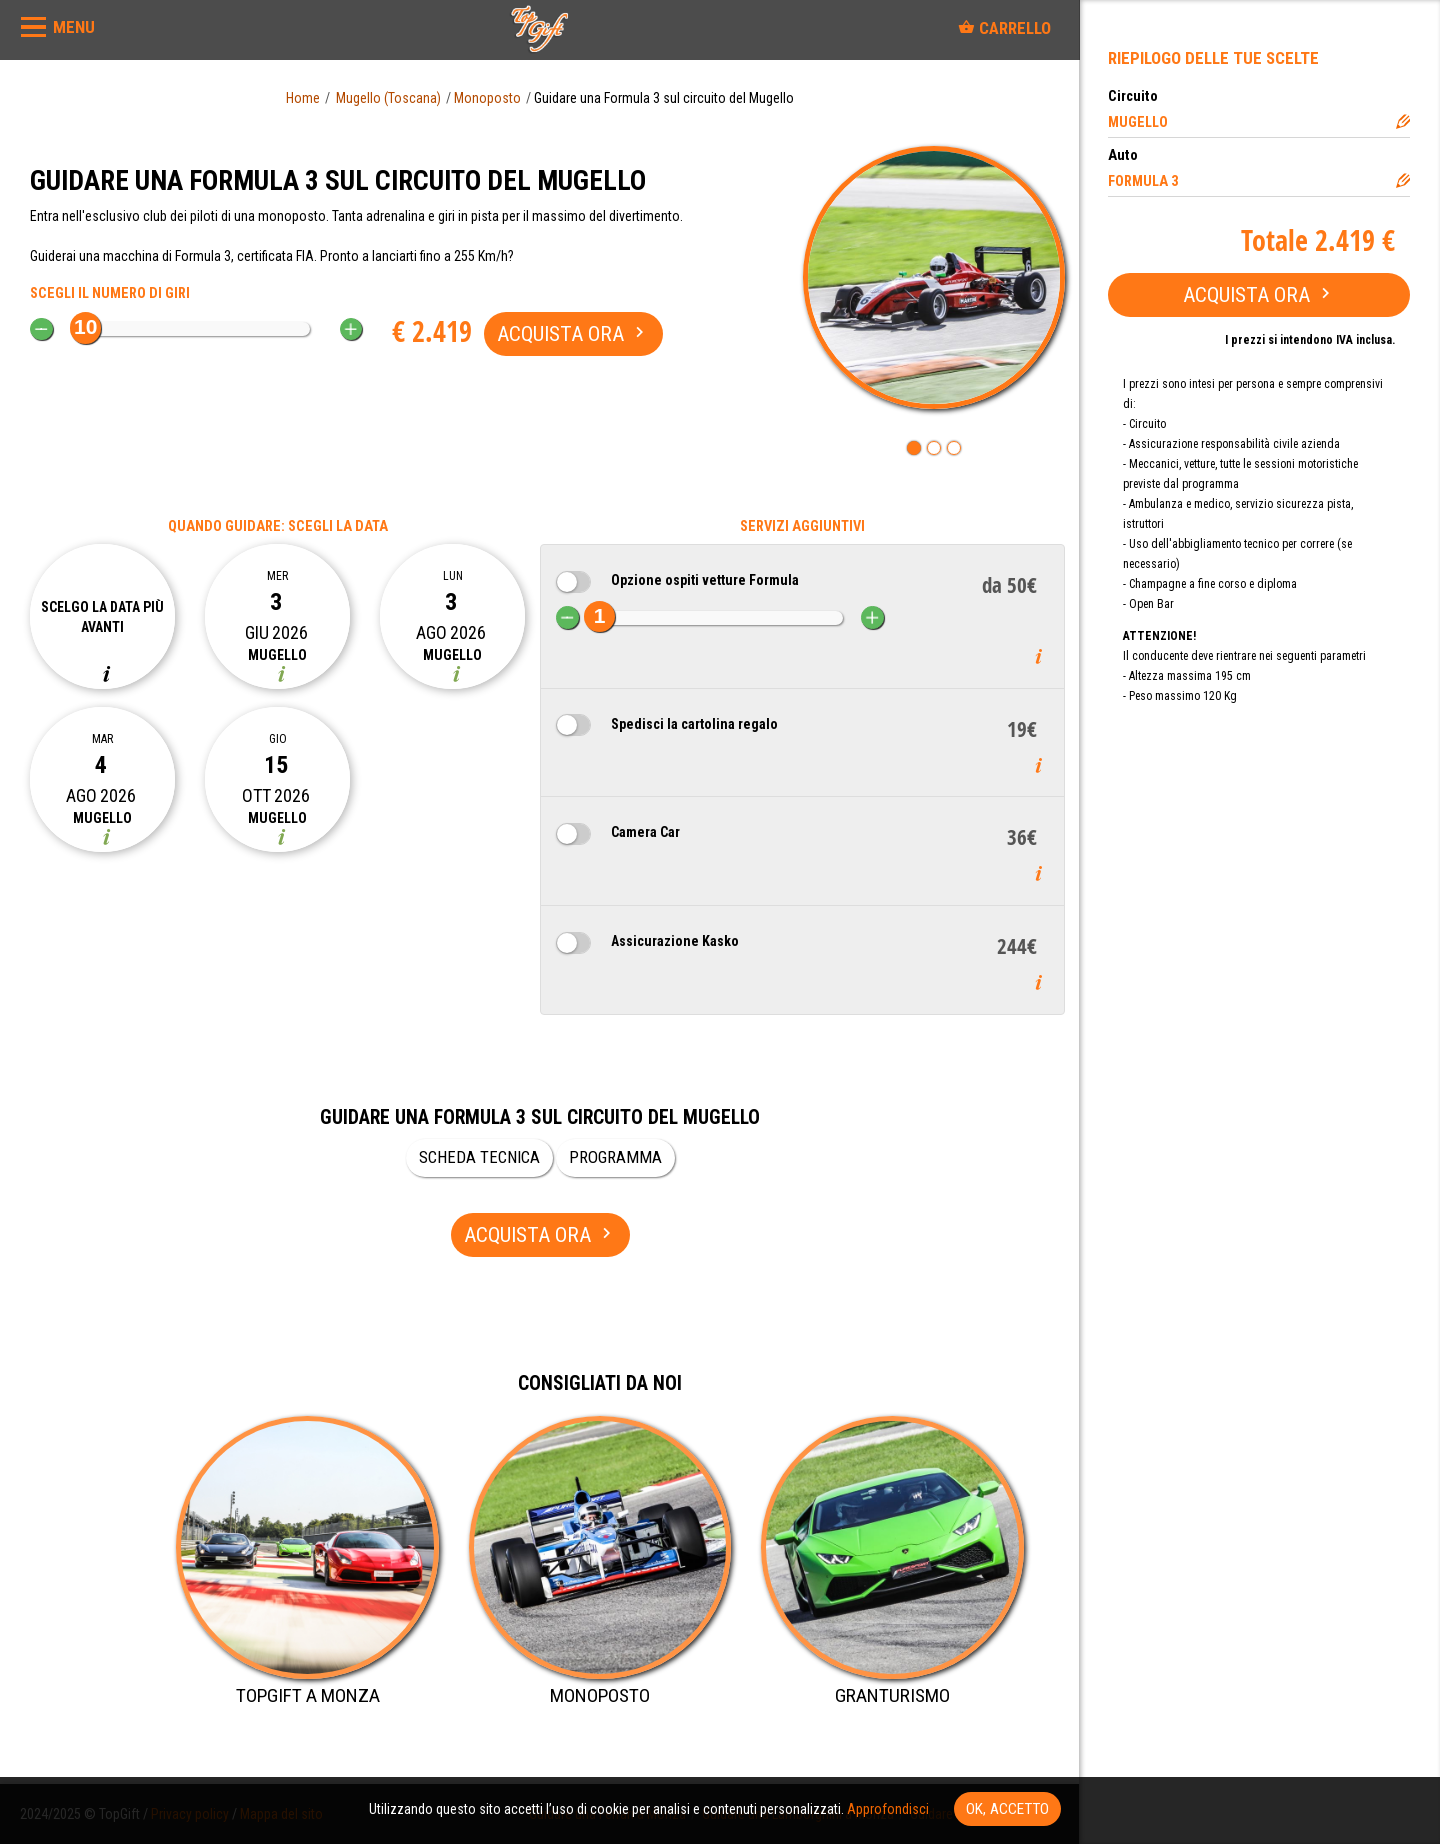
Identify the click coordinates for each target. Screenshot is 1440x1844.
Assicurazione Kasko (675, 941)
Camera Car (645, 832)
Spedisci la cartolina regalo (694, 724)
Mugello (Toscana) (388, 98)
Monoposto (487, 98)
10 (85, 326)
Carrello (1004, 28)
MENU (74, 27)
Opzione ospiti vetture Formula (705, 580)
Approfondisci (888, 1809)
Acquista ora (1259, 294)
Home (303, 98)
